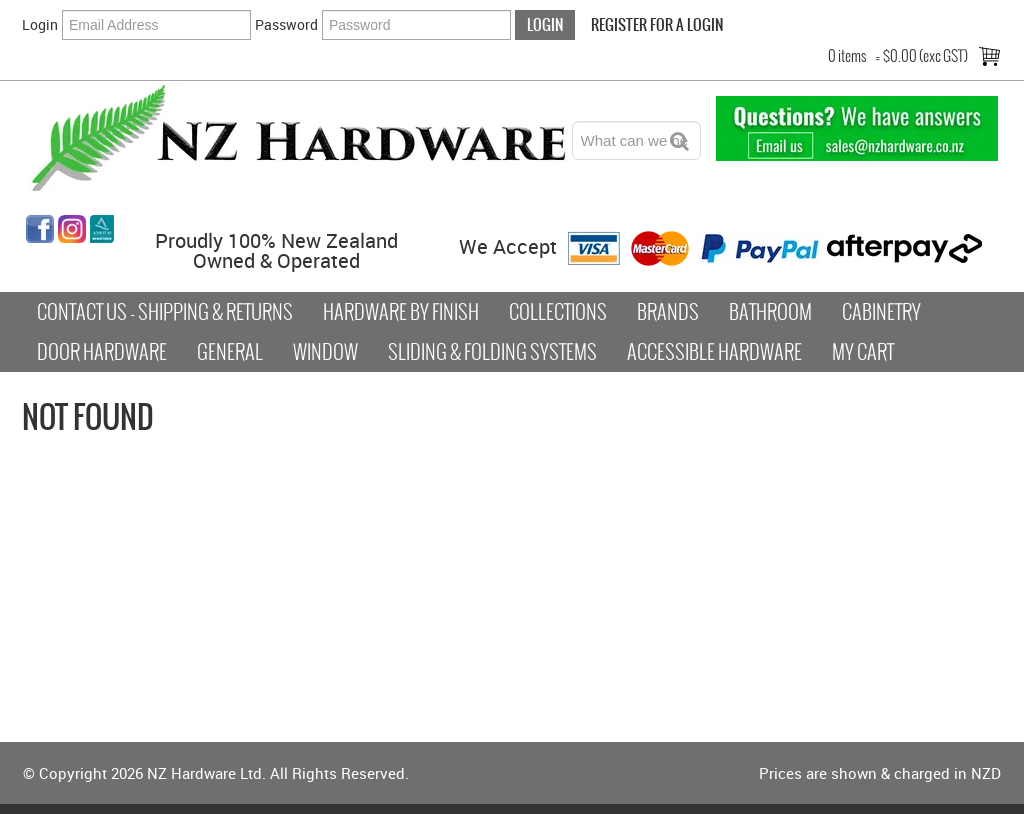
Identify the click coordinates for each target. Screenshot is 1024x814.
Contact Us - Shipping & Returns (165, 312)
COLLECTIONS (558, 312)
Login (40, 24)
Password (286, 24)
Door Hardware (102, 352)
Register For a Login (657, 24)
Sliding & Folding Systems (492, 352)
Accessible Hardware (714, 352)
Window (325, 352)
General (230, 352)
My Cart (863, 352)
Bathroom (770, 312)
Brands (668, 312)
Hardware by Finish (401, 312)
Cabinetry (881, 312)
